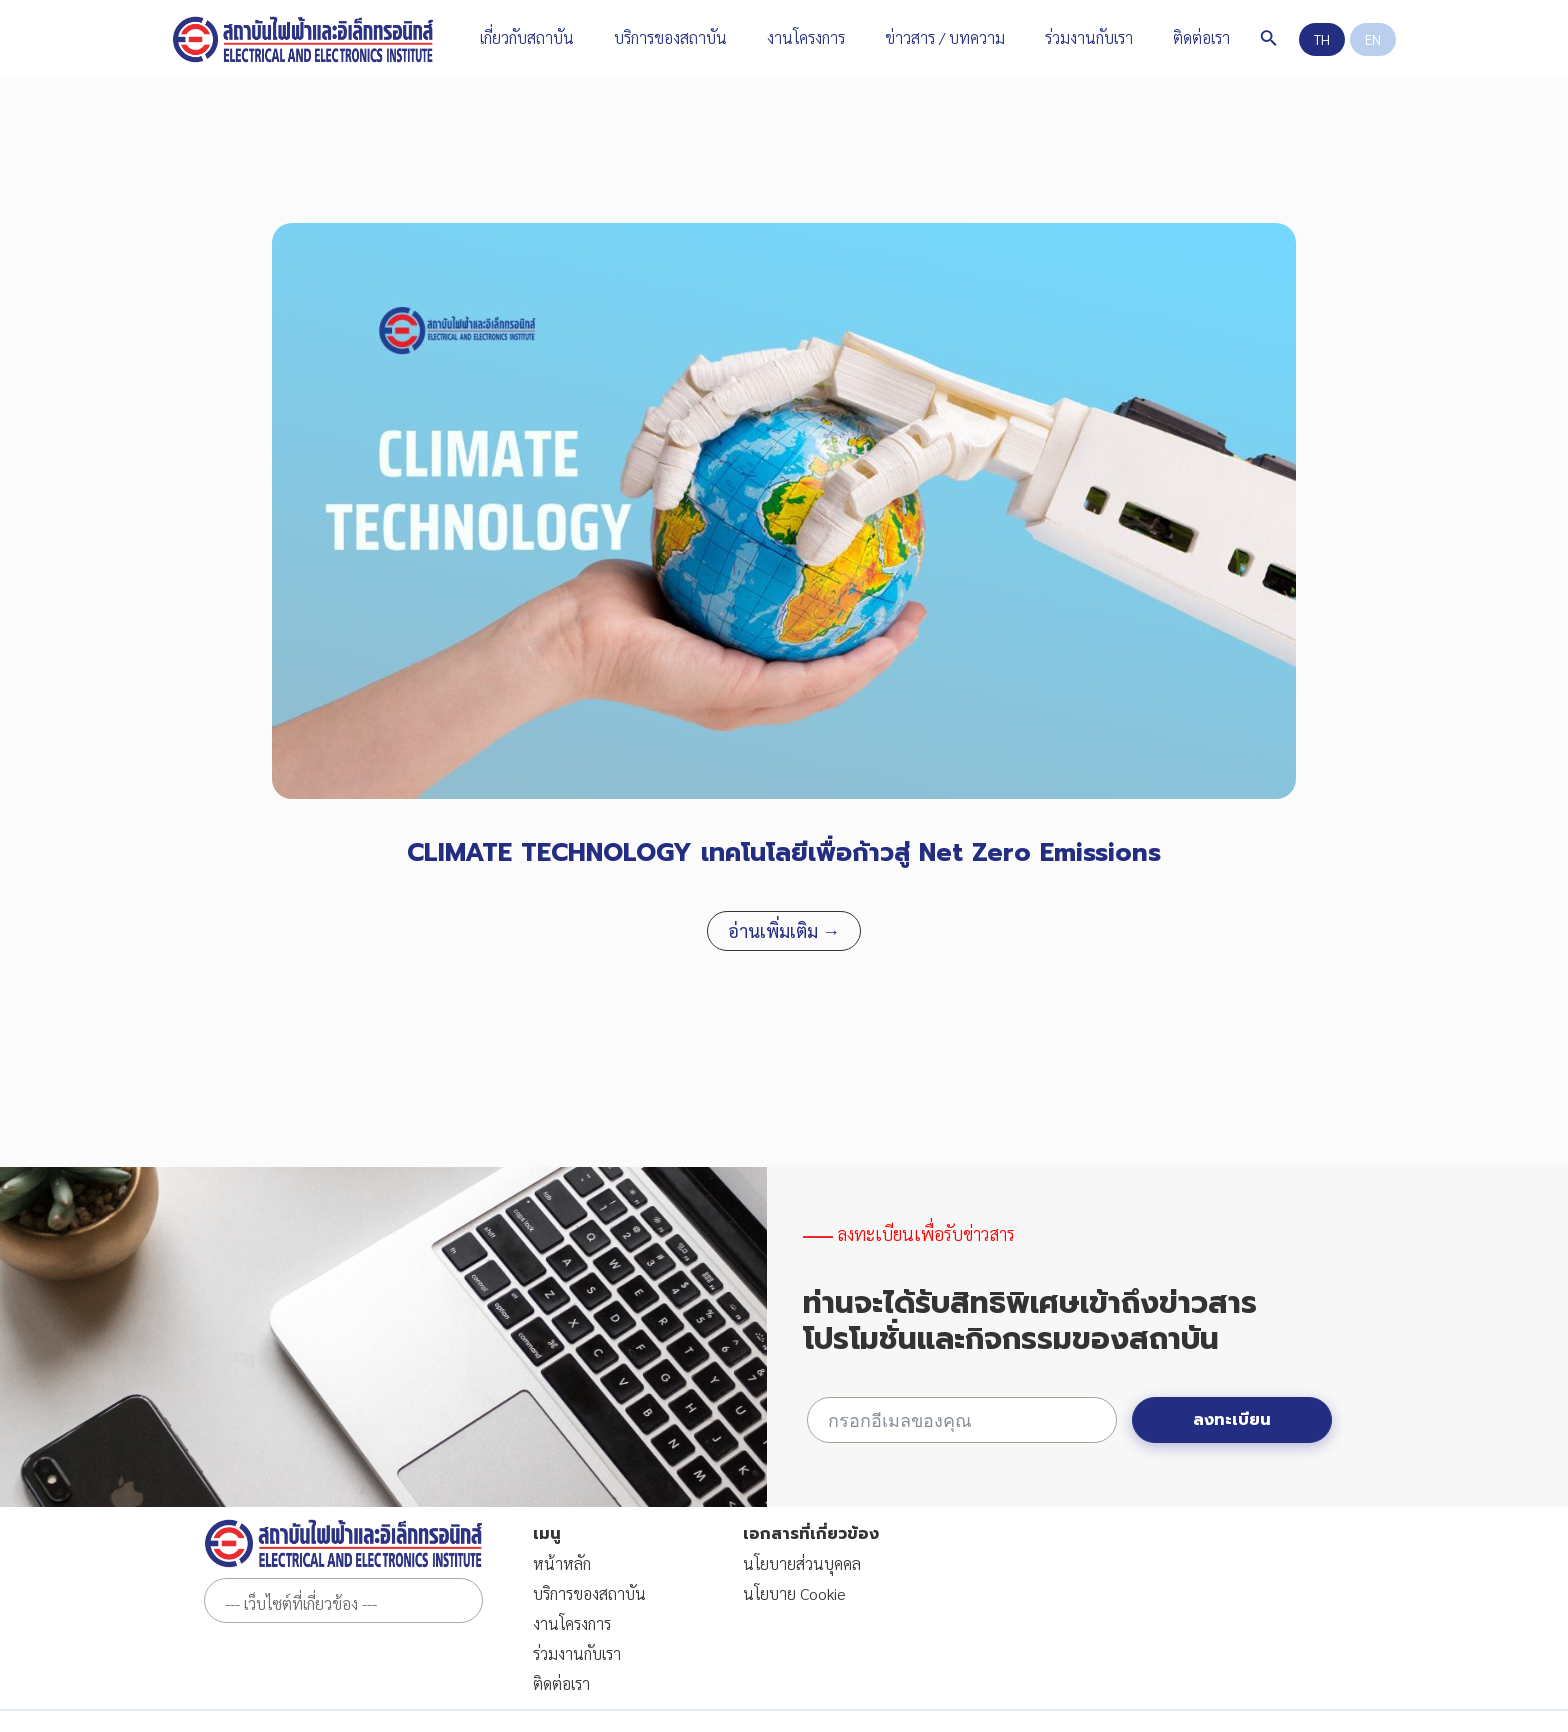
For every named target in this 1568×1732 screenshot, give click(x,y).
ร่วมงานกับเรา (577, 1653)
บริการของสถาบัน (589, 1593)
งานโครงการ (572, 1623)
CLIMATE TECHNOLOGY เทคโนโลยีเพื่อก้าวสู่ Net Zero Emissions (784, 853)
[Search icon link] (1245, 39)
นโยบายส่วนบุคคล (802, 1563)
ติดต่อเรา (561, 1683)
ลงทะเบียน (1232, 1420)
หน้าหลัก (562, 1563)
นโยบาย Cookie (794, 1593)
